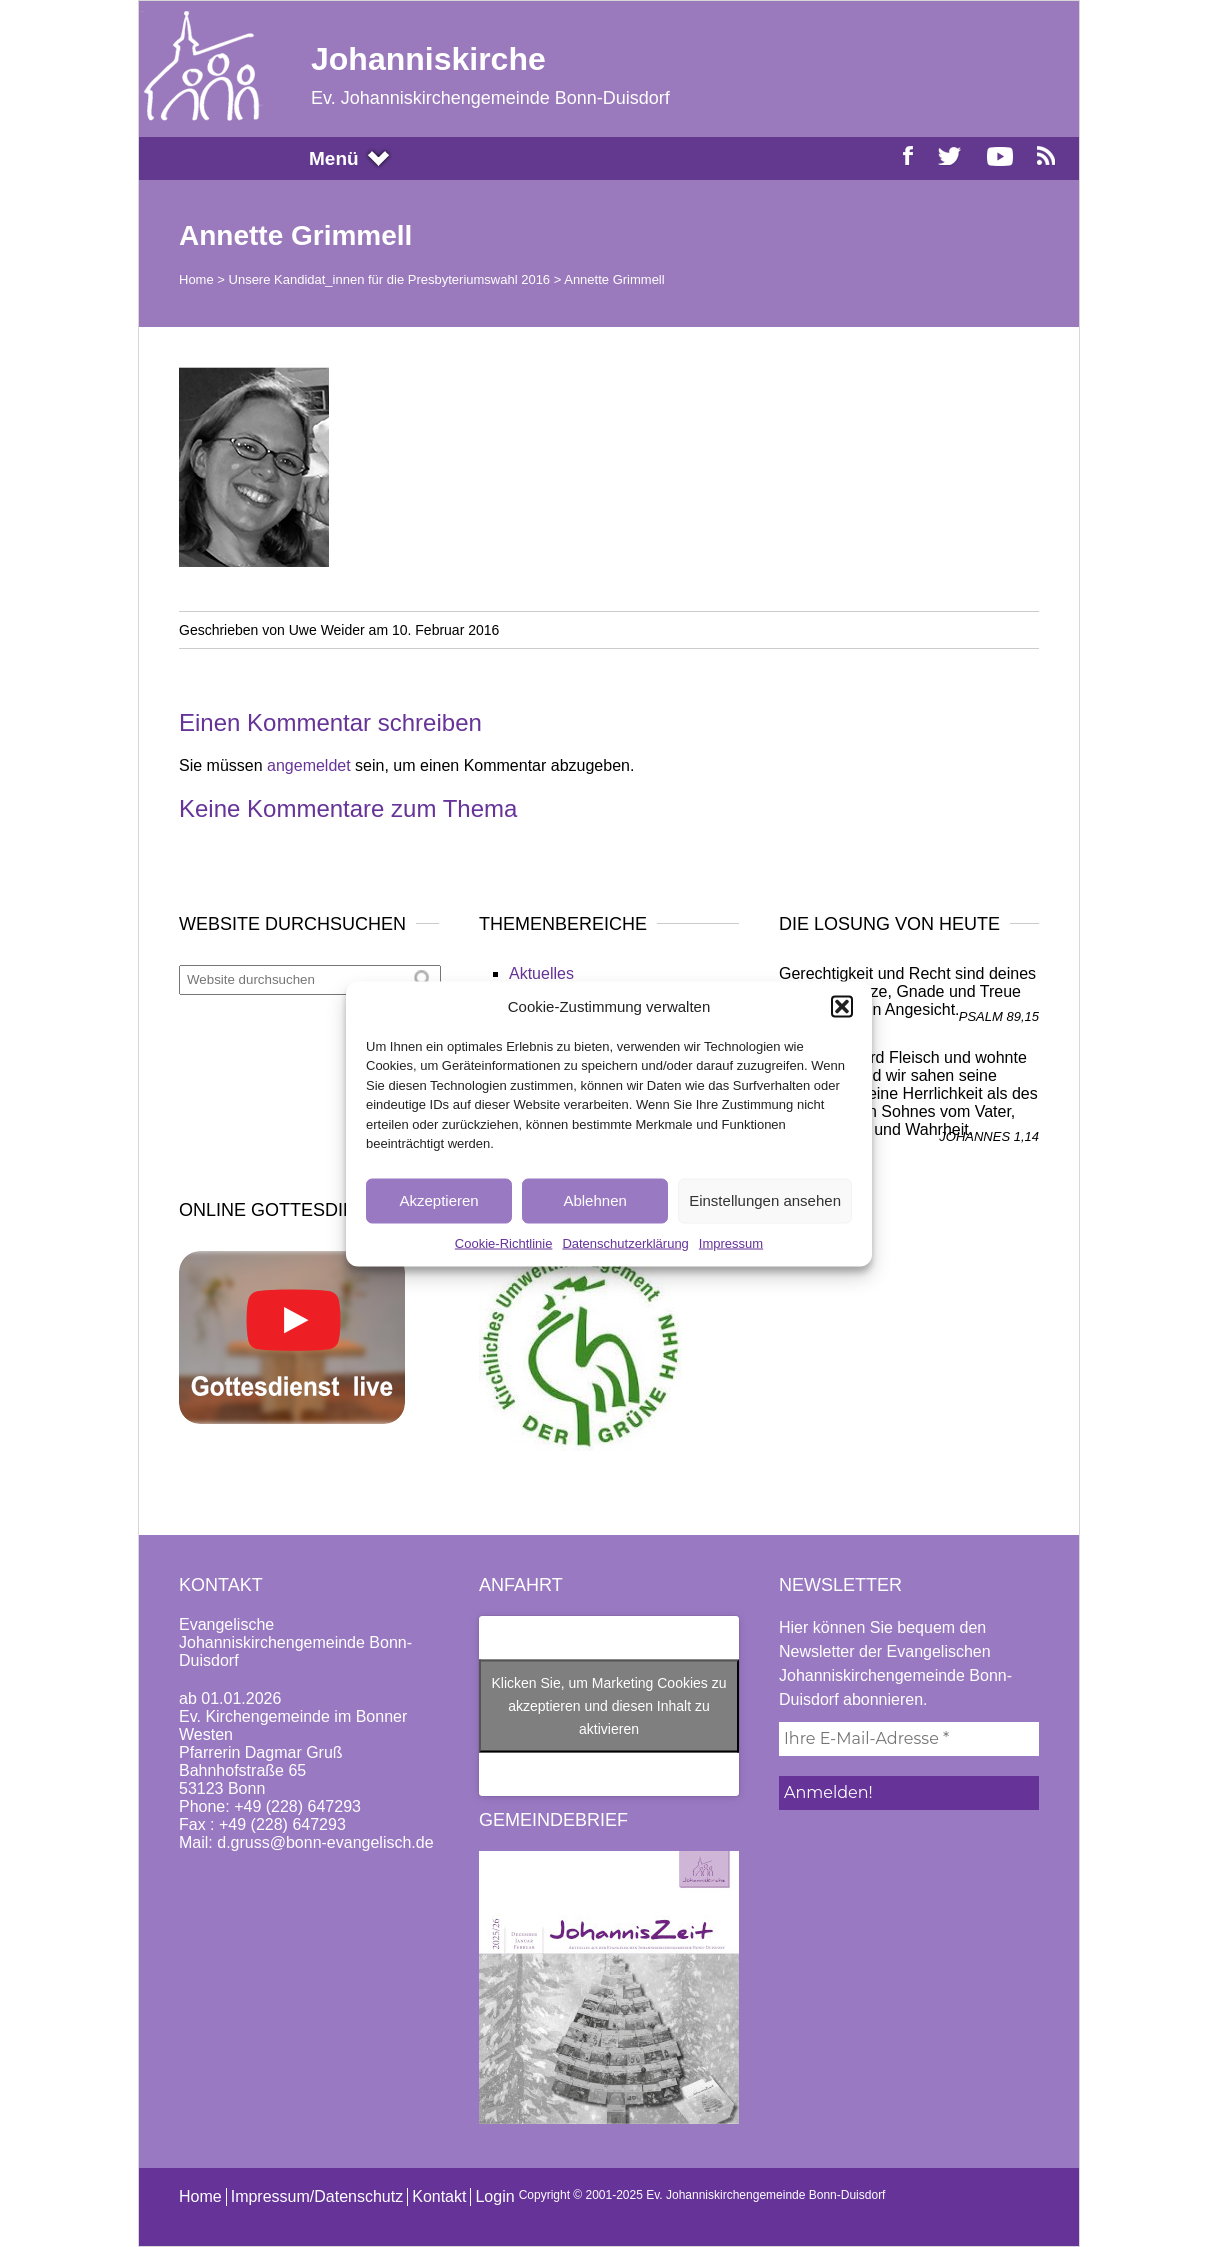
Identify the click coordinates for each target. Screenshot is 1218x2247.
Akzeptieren (438, 1200)
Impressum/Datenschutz (317, 2196)
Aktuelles (541, 973)
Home (196, 279)
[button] (842, 1006)
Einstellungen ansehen (765, 1200)
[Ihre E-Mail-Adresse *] (909, 1739)
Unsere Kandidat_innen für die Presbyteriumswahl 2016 (390, 279)
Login (494, 2196)
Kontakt (439, 2196)
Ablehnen (594, 1200)
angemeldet (309, 765)
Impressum (731, 1242)
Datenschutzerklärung (625, 1242)
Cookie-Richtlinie (504, 1242)
